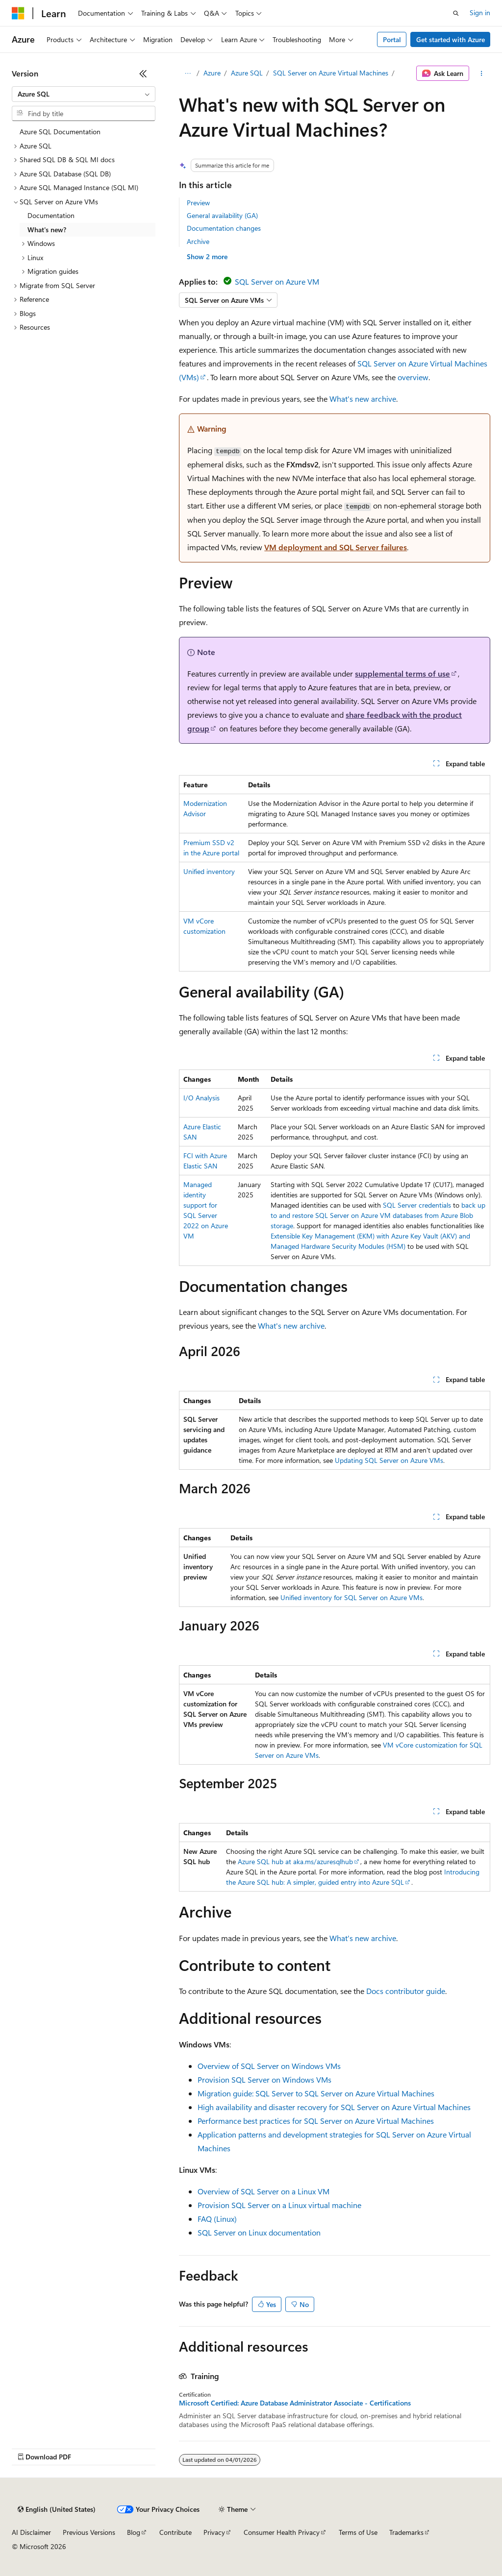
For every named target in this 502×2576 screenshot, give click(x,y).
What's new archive (362, 398)
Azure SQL (247, 72)
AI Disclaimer (31, 2532)
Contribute (175, 2532)
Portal (392, 39)
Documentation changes (224, 228)
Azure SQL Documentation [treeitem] (60, 131)
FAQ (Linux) (217, 2218)
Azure (212, 72)
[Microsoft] (18, 13)
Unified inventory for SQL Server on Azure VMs (351, 1597)
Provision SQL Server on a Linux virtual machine (279, 2205)
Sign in (480, 12)
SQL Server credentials (417, 1205)
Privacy (214, 2532)
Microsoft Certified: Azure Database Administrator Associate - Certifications (295, 2403)
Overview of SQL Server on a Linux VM (263, 2191)
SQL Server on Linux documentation (259, 2232)
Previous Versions (89, 2532)
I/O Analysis (201, 1097)
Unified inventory (209, 871)
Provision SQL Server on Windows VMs (264, 2079)
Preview (198, 202)
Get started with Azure (450, 39)
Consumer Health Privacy (282, 2532)
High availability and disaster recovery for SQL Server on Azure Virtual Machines (334, 2107)
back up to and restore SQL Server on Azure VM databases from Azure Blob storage (378, 1215)
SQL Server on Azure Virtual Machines (330, 72)
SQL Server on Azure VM (277, 281)
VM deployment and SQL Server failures (335, 547)
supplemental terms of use (402, 673)
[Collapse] (143, 73)
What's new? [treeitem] (46, 229)
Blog (133, 2532)
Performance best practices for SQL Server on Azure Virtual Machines (316, 2120)
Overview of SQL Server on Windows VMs (269, 2066)
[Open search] (456, 13)
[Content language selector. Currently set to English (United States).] (56, 2509)
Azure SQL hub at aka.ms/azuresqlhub (295, 1861)
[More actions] (481, 73)
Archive (198, 241)
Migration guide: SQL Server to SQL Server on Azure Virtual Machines (316, 2093)
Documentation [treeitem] (51, 215)
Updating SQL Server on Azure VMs (389, 1460)
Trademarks (406, 2532)
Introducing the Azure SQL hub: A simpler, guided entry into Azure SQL (352, 1877)
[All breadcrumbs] (187, 73)
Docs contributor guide (405, 1991)
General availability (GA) (222, 215)
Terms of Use (358, 2532)
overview (413, 377)
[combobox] (83, 94)
